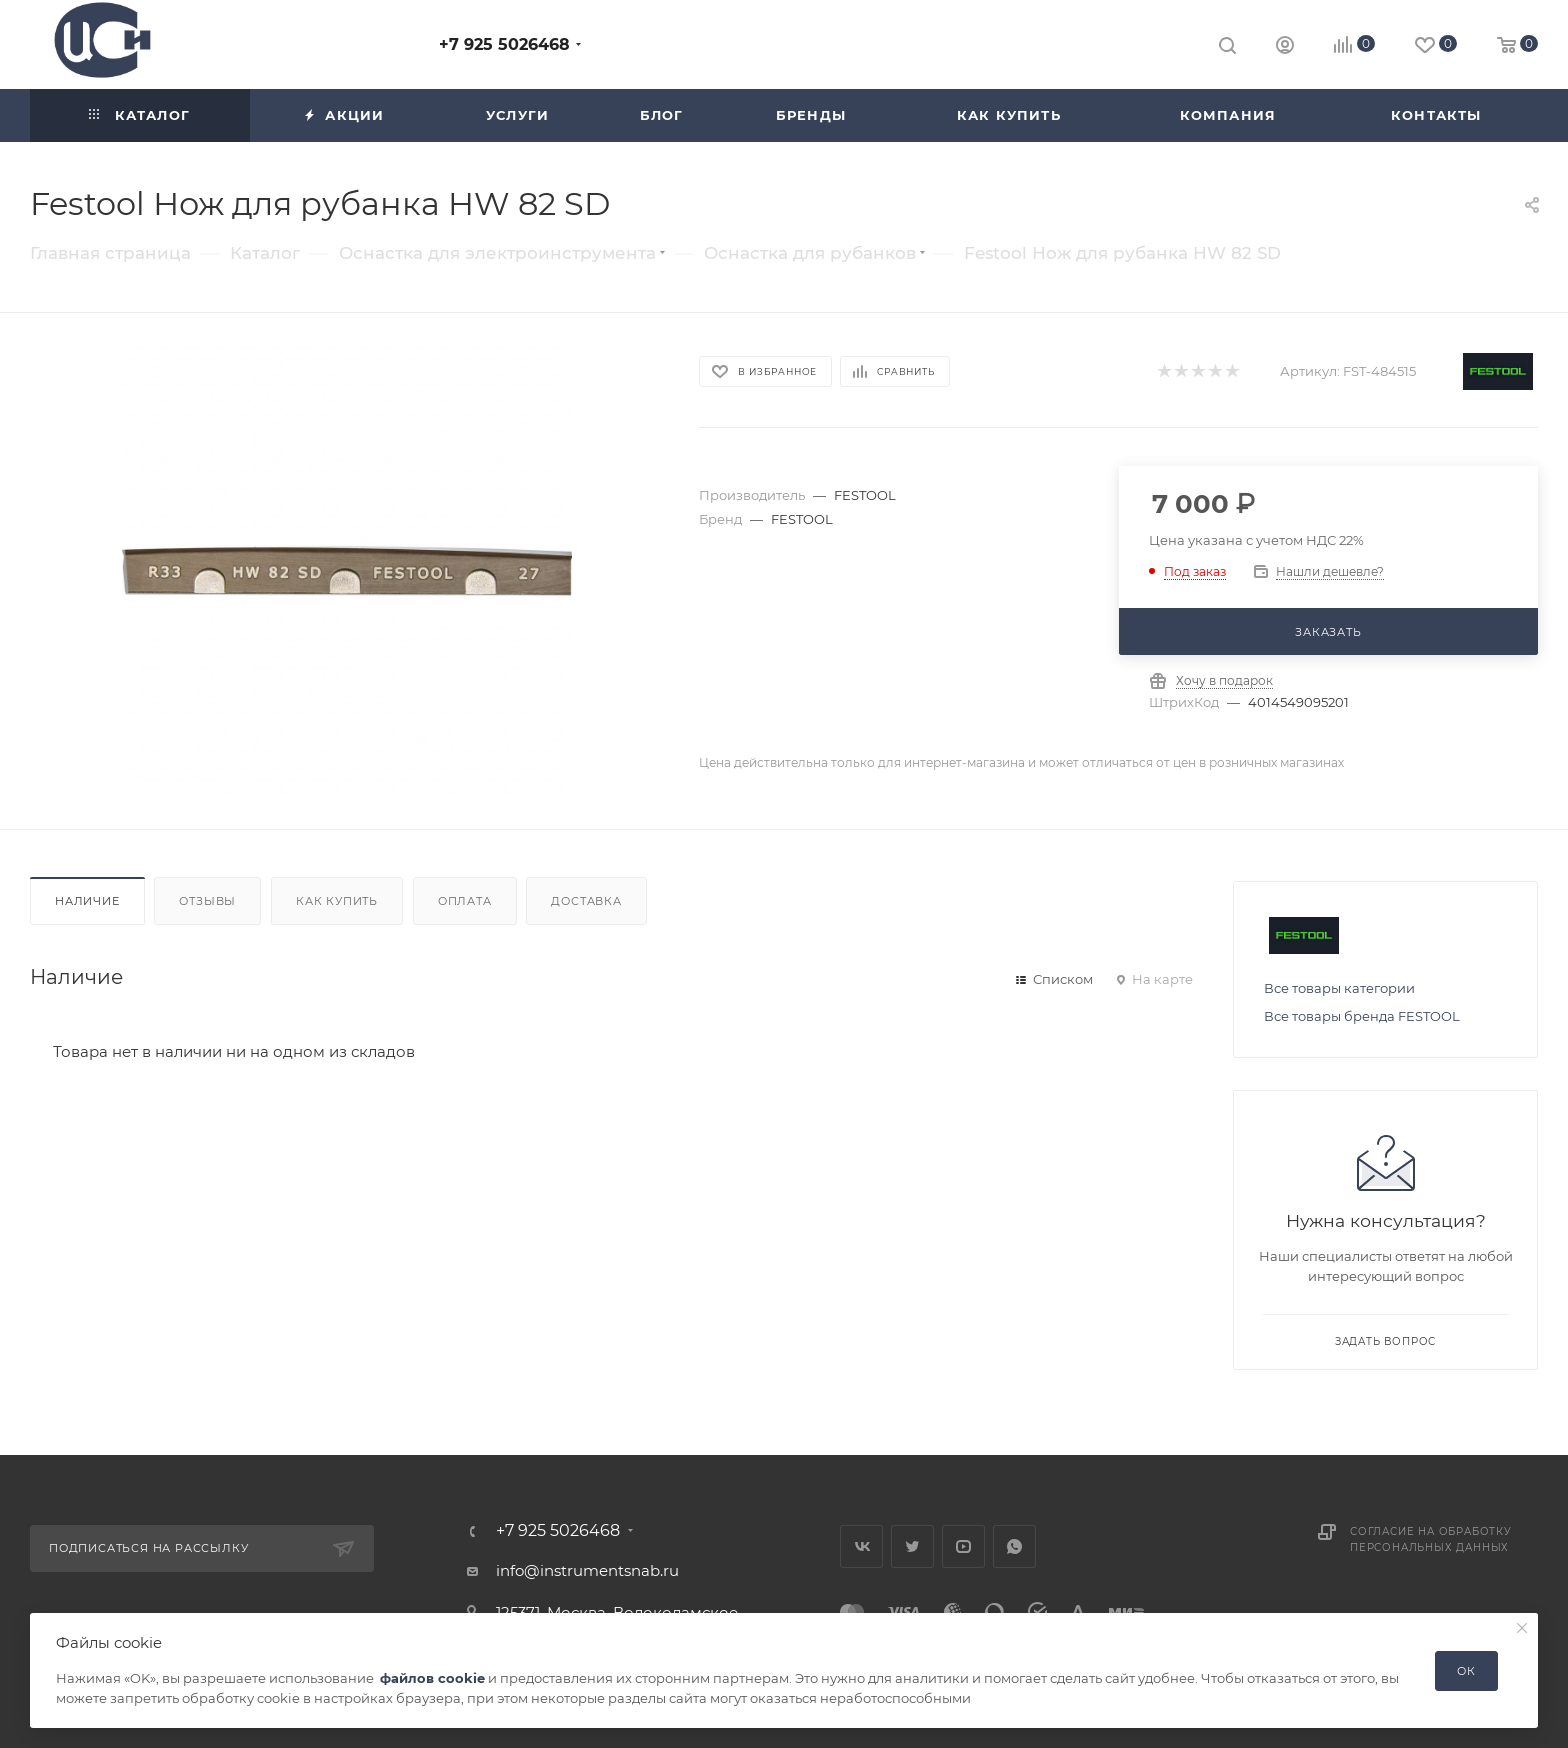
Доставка (586, 901)
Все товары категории (1339, 988)
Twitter (912, 1546)
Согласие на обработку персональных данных (1431, 1539)
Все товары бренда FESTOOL (1362, 1016)
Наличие (87, 901)
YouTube (963, 1546)
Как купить (337, 901)
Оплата (465, 901)
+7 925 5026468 (504, 44)
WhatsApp (1014, 1546)
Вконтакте (861, 1546)
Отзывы (207, 901)
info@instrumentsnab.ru (587, 1570)
